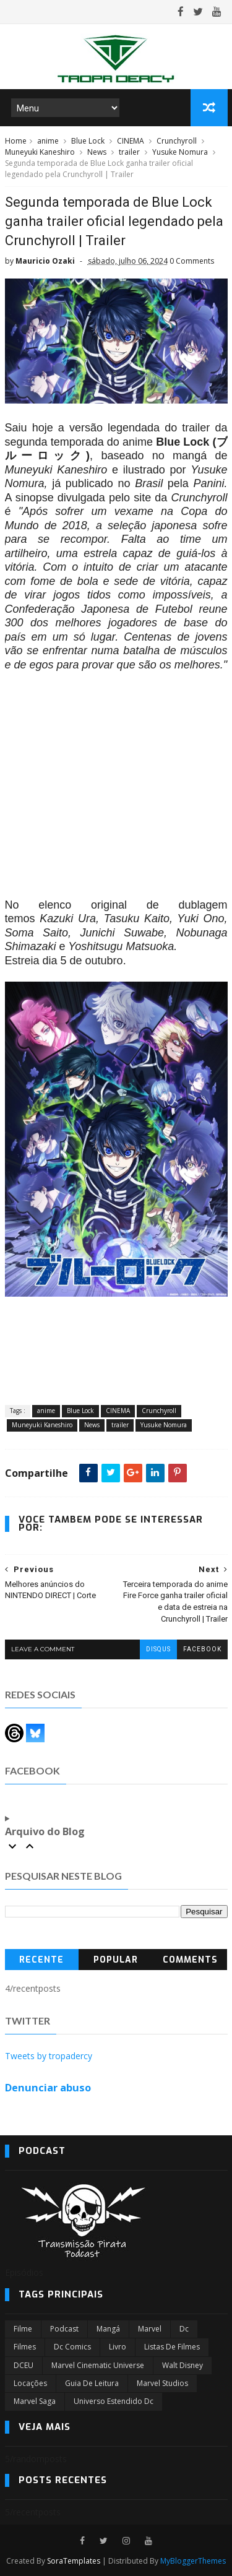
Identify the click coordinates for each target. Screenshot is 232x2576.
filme (23, 2328)
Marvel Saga (35, 2401)
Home (16, 141)
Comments (190, 1960)
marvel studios (162, 2383)
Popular (115, 1960)
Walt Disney (182, 2365)
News (96, 152)
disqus (158, 1649)
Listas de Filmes (172, 2346)
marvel (149, 2328)
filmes (25, 2346)
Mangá (108, 2328)
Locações (30, 2383)
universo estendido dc (113, 2401)
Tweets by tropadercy (48, 2056)
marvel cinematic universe (97, 2365)
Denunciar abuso (48, 2087)
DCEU (23, 2365)
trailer (129, 152)
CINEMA (130, 141)
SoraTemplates (73, 2561)
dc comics (72, 2346)
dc (184, 2328)
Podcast (64, 2328)
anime (48, 141)
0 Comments (192, 261)
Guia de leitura (92, 2383)
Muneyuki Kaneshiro (40, 152)
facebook (202, 1649)
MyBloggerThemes (193, 2561)
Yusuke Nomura (180, 152)
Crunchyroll (177, 141)
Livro (117, 2346)
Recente (41, 1960)
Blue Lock (88, 141)
